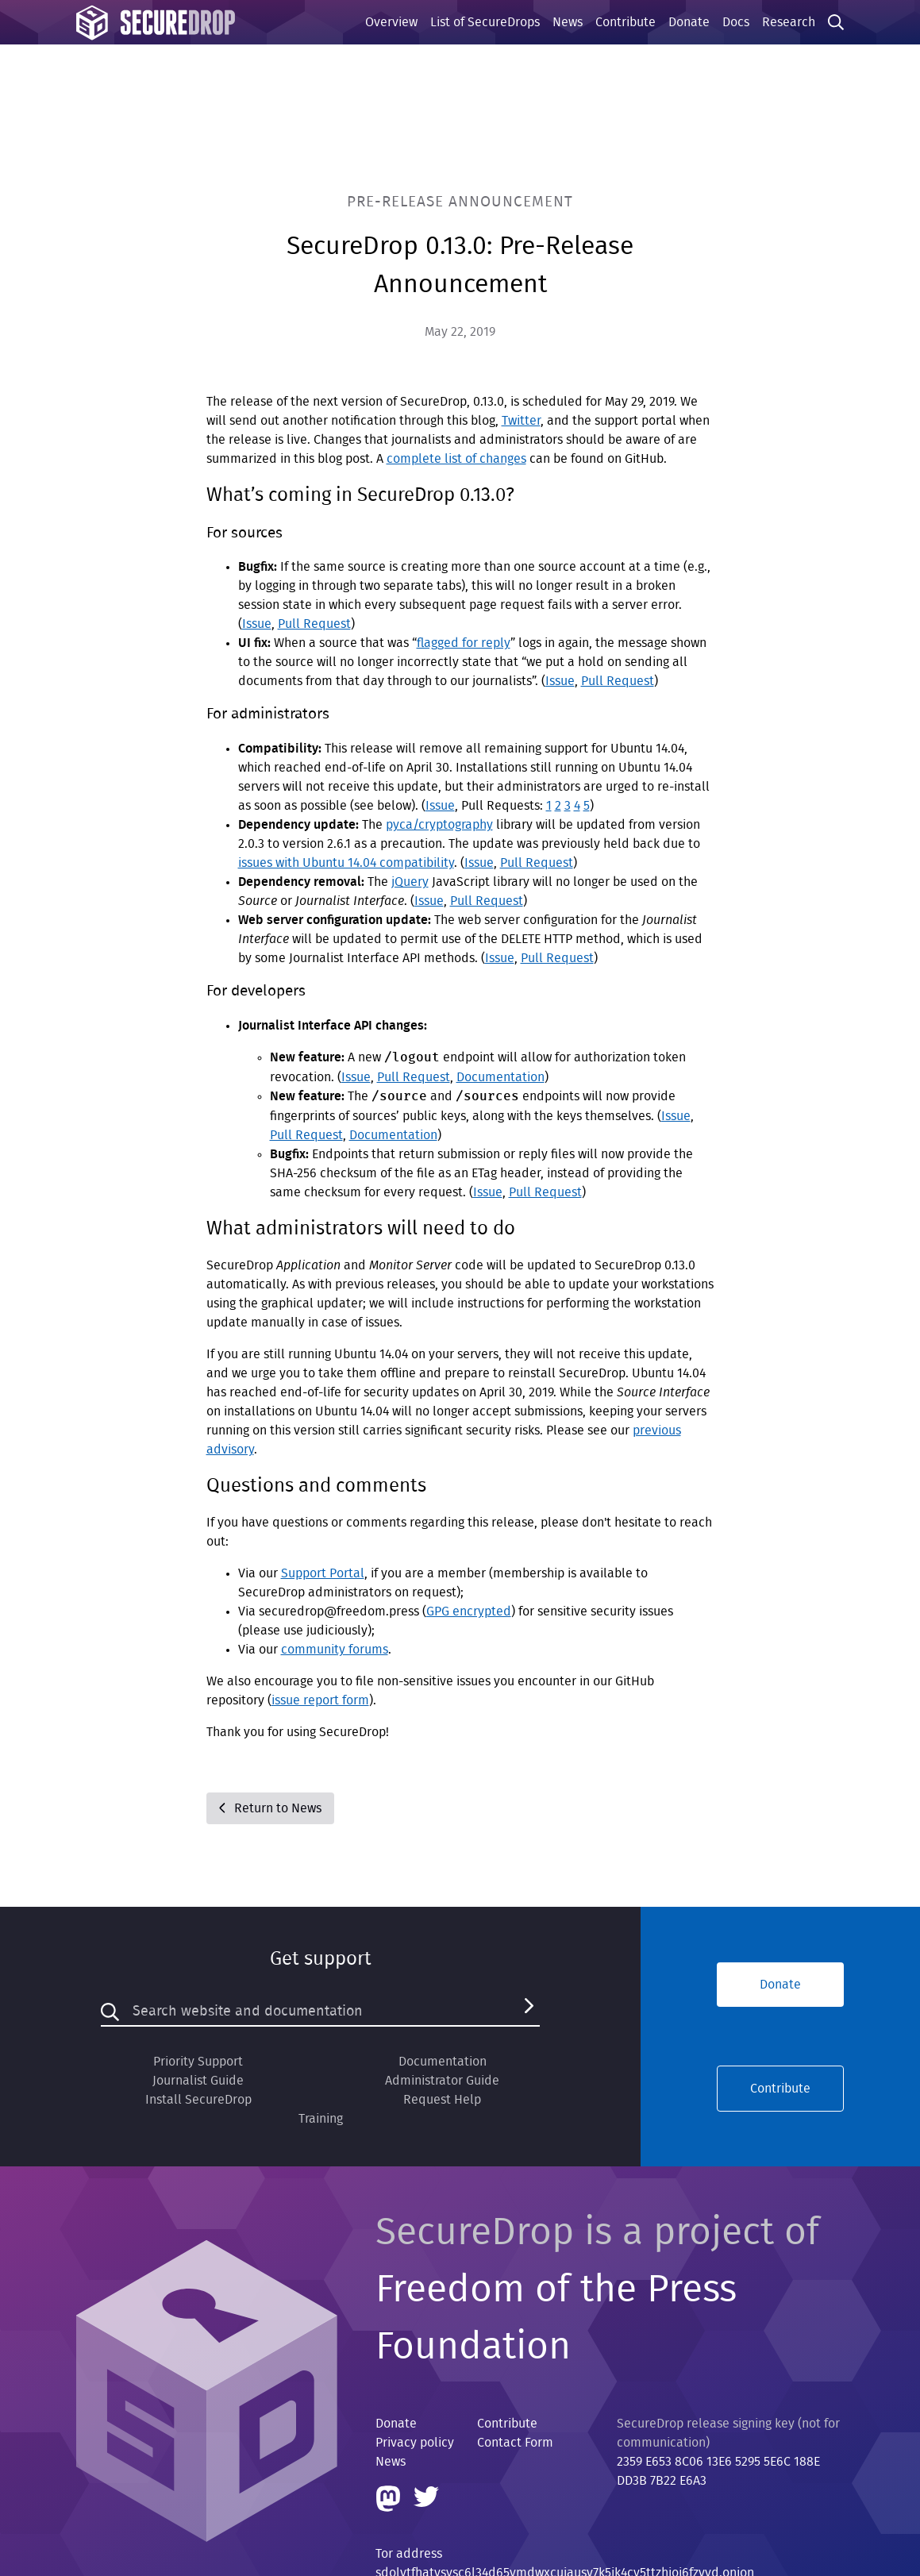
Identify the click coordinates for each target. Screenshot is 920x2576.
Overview (391, 22)
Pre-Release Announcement (460, 202)
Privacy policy (414, 2442)
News (567, 22)
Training (320, 2118)
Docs (735, 22)
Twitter (521, 420)
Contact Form (515, 2442)
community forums (334, 1649)
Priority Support (198, 2061)
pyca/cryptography (439, 824)
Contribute (625, 22)
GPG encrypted (468, 1611)
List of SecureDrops (485, 22)
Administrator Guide (442, 2080)
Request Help (442, 2099)
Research (788, 22)
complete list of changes (456, 458)
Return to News (270, 1808)
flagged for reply (463, 643)
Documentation (500, 1077)
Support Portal (322, 1573)
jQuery (410, 882)
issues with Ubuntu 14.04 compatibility (346, 863)
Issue (256, 624)
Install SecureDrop (198, 2099)
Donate (689, 22)
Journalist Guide (198, 2080)
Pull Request (314, 624)
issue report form (320, 1700)
